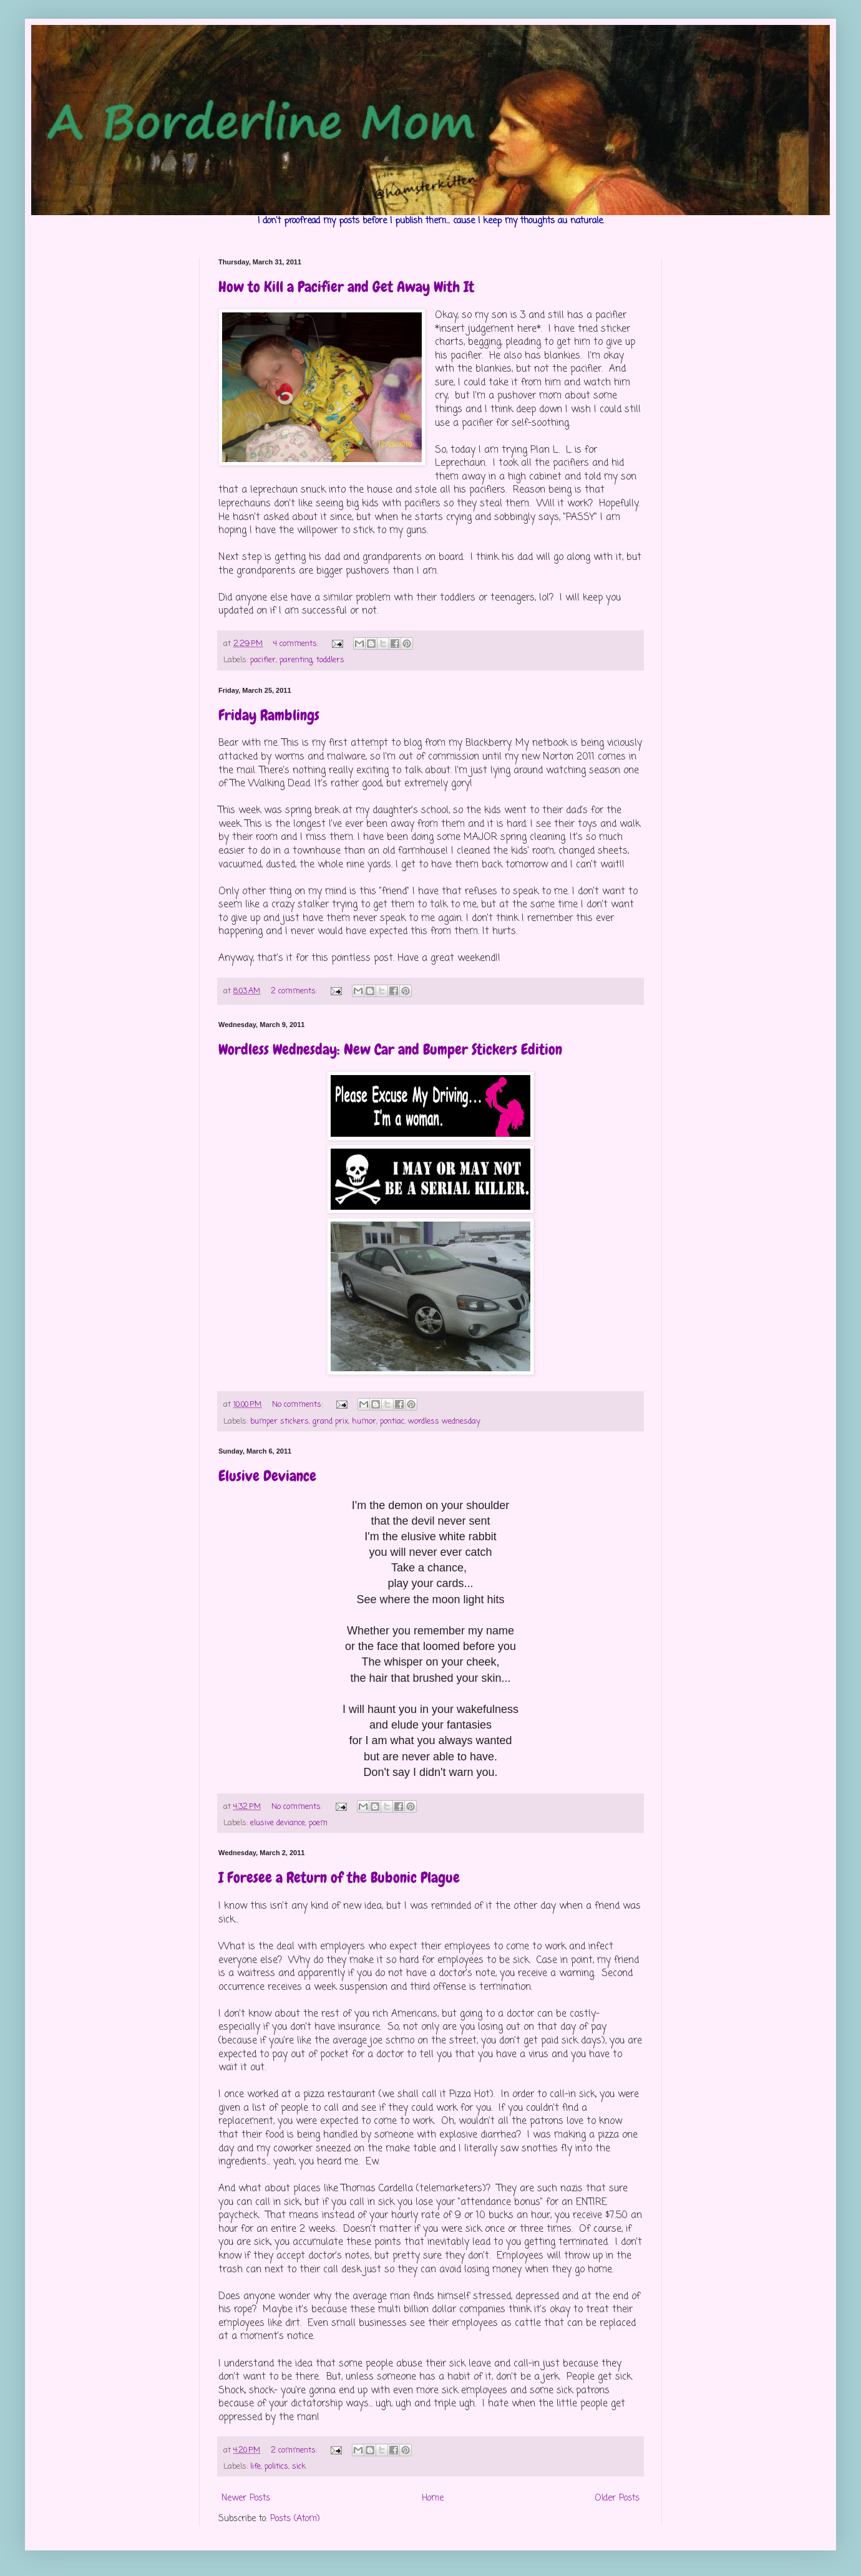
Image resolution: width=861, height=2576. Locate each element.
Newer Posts (245, 2498)
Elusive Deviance (267, 1475)
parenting (296, 660)
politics (276, 2466)
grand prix (330, 1421)
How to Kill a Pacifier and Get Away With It (346, 286)
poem (318, 1823)
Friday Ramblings (268, 715)
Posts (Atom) (295, 2518)
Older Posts (617, 2498)
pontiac (392, 1421)
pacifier (263, 660)
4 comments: (297, 644)
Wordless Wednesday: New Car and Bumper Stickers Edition (390, 1049)
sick (299, 2466)
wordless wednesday (444, 1421)
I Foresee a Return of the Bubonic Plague (339, 1877)
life (255, 2466)
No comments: (298, 1405)
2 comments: (295, 991)
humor (364, 1421)
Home (433, 2498)
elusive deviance (277, 1823)
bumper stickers (279, 1421)
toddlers (330, 660)
